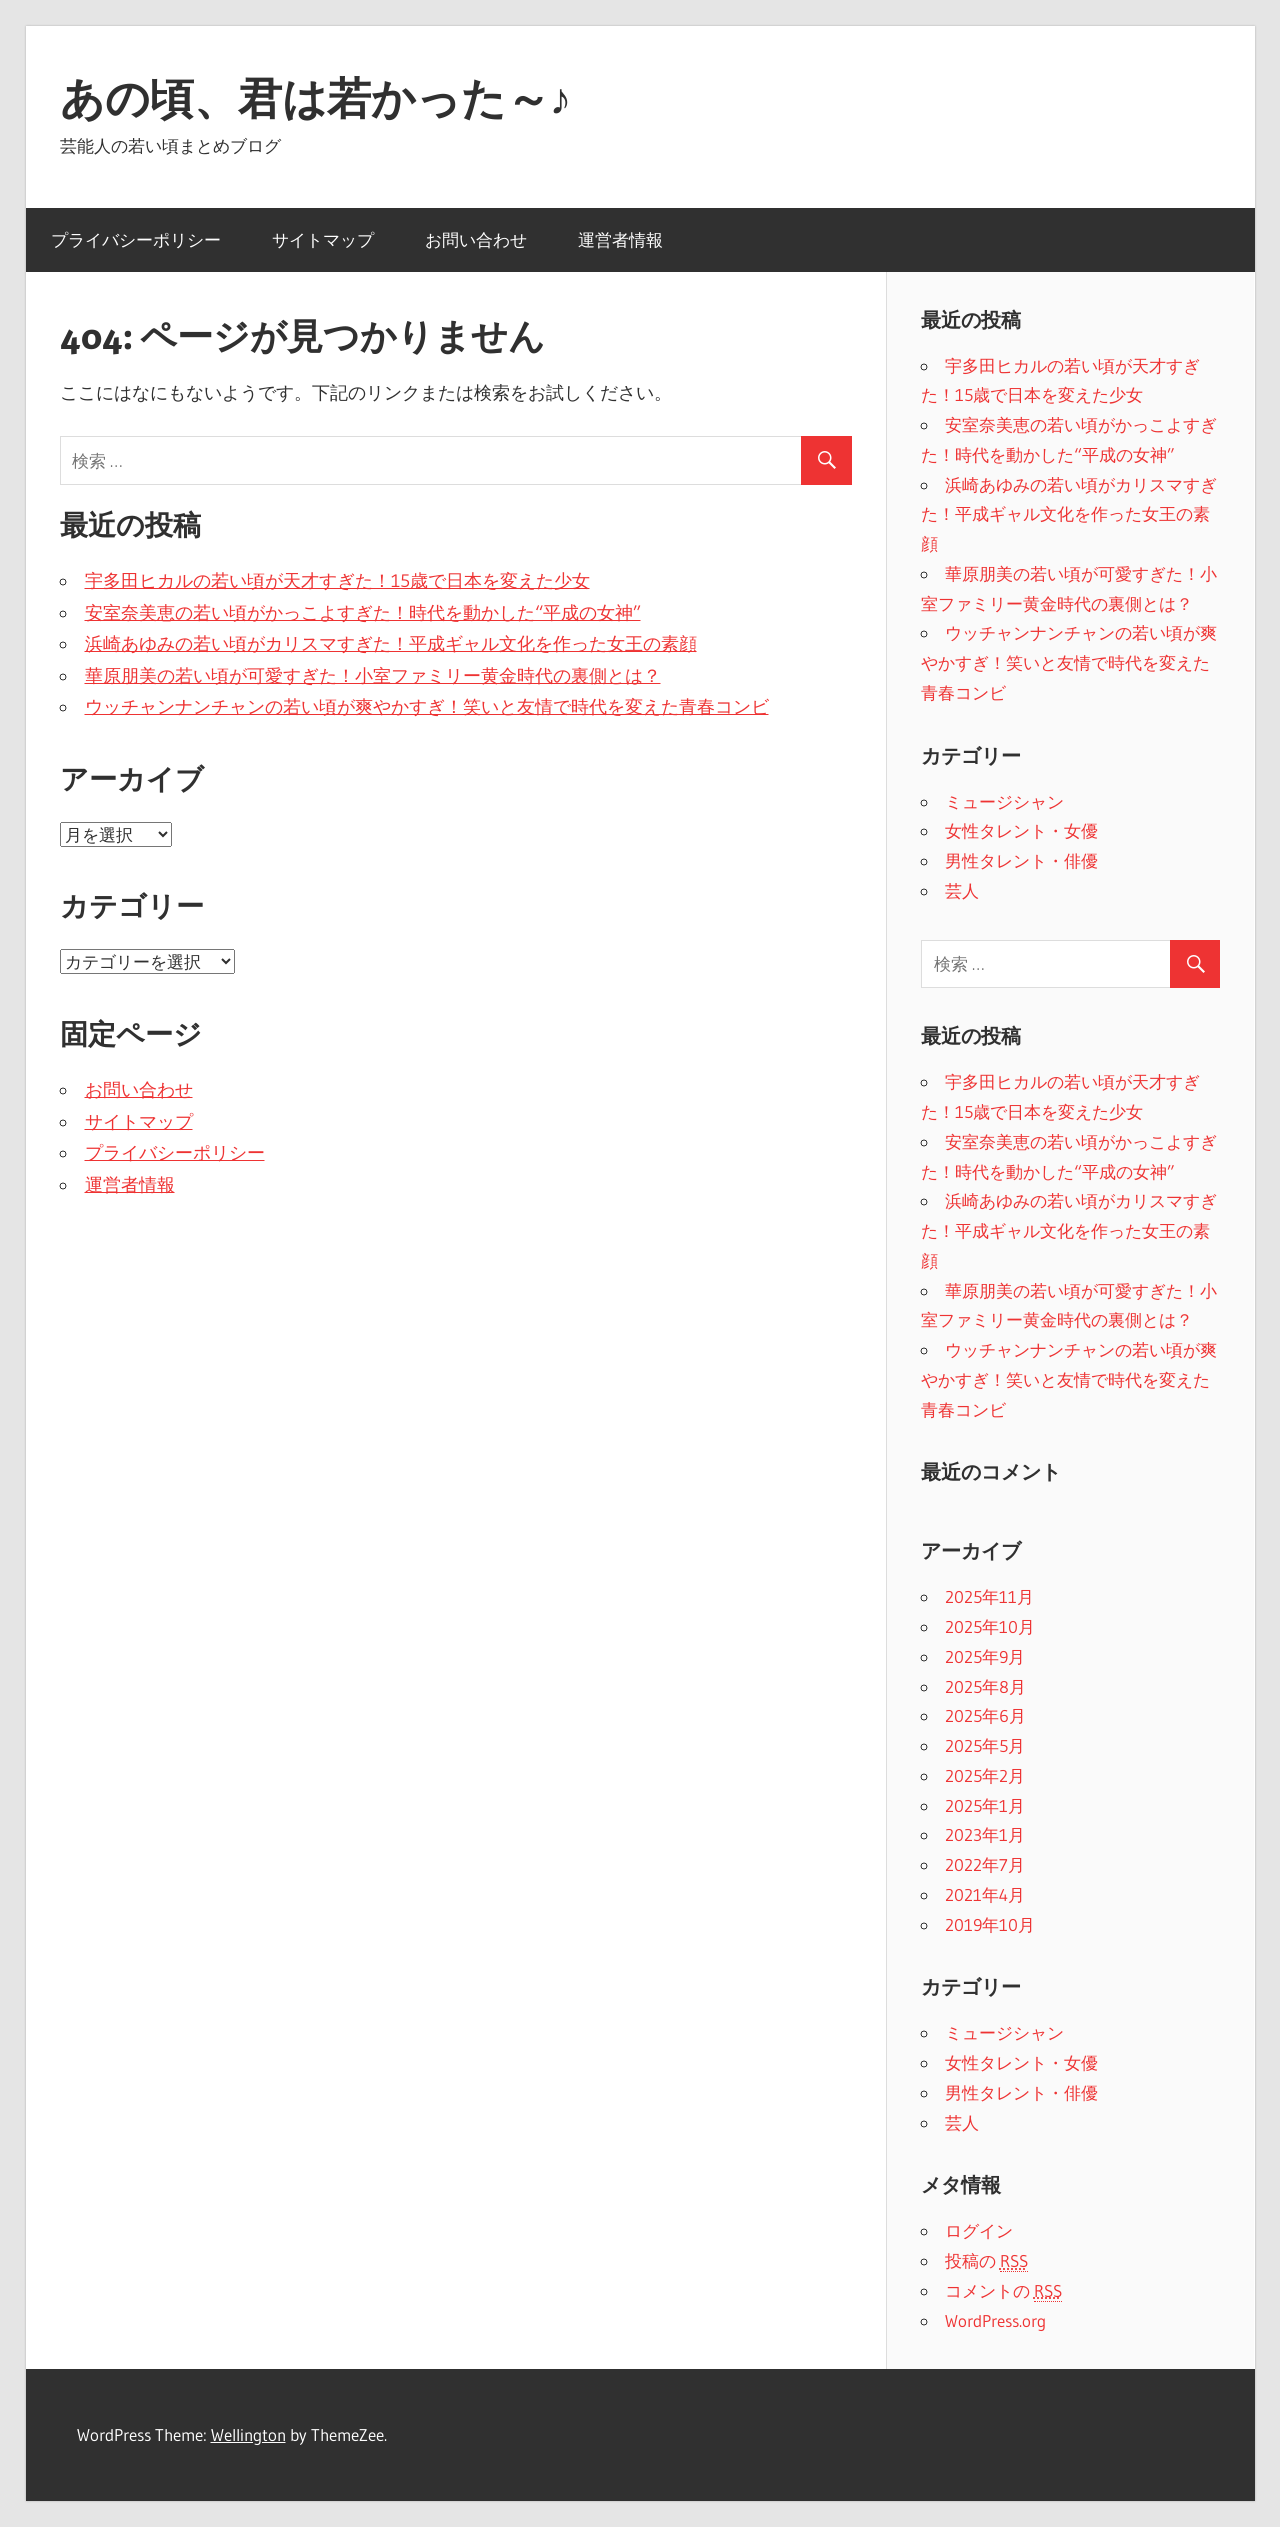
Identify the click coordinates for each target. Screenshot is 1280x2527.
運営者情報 (620, 239)
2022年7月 (985, 1864)
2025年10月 (990, 1626)
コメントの (1003, 2291)
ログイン (979, 2230)
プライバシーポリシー (136, 239)
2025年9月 (985, 1656)
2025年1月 (985, 1805)
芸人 (962, 890)
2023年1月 (985, 1834)
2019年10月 (990, 1924)
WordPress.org (995, 2320)
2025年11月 (989, 1596)
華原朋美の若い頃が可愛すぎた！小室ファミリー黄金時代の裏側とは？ (373, 676)
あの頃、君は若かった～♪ (316, 98)
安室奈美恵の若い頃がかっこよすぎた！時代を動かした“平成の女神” (363, 613)
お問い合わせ (476, 239)
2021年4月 (985, 1894)
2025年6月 (985, 1715)
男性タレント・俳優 (1021, 860)
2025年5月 (985, 1745)
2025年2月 (985, 1775)
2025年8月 (985, 1686)
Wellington (248, 2434)
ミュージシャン (1004, 801)
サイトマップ (323, 239)
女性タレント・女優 (1021, 830)
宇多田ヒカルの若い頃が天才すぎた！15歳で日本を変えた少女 (337, 581)
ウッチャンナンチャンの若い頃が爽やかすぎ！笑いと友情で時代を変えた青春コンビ (427, 707)
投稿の (986, 2261)
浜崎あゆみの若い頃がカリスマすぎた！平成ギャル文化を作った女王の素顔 (391, 644)
